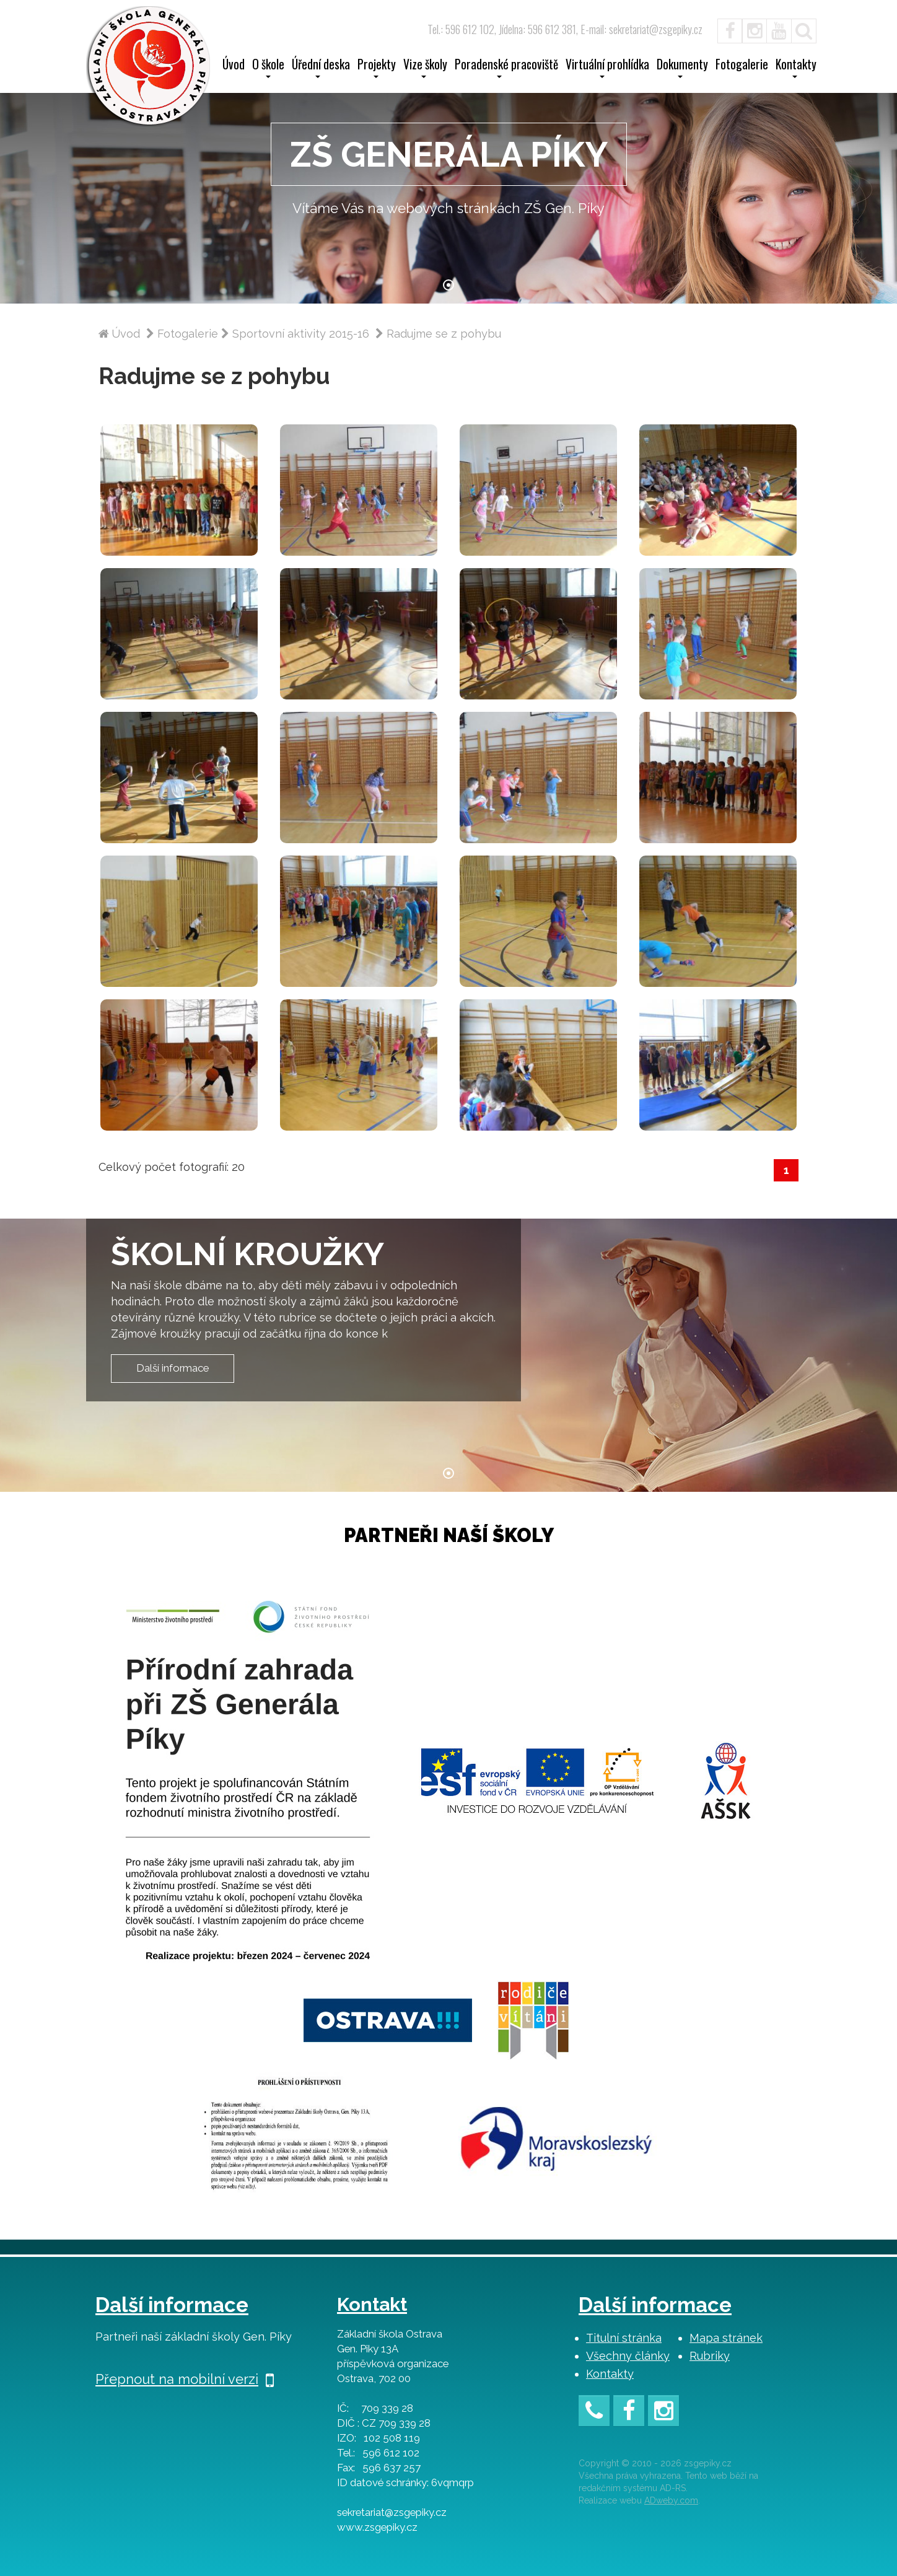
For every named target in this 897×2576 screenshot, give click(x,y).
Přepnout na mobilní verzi (184, 2379)
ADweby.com (671, 2500)
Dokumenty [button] (682, 68)
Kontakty (610, 2373)
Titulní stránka (624, 2337)
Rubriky (709, 2355)
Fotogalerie (741, 65)
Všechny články (628, 2355)
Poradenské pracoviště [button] (506, 68)
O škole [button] (268, 68)
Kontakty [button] (796, 68)
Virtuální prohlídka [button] (607, 68)
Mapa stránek (726, 2337)
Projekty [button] (376, 68)
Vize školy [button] (425, 68)
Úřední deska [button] (321, 68)
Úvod (233, 65)
